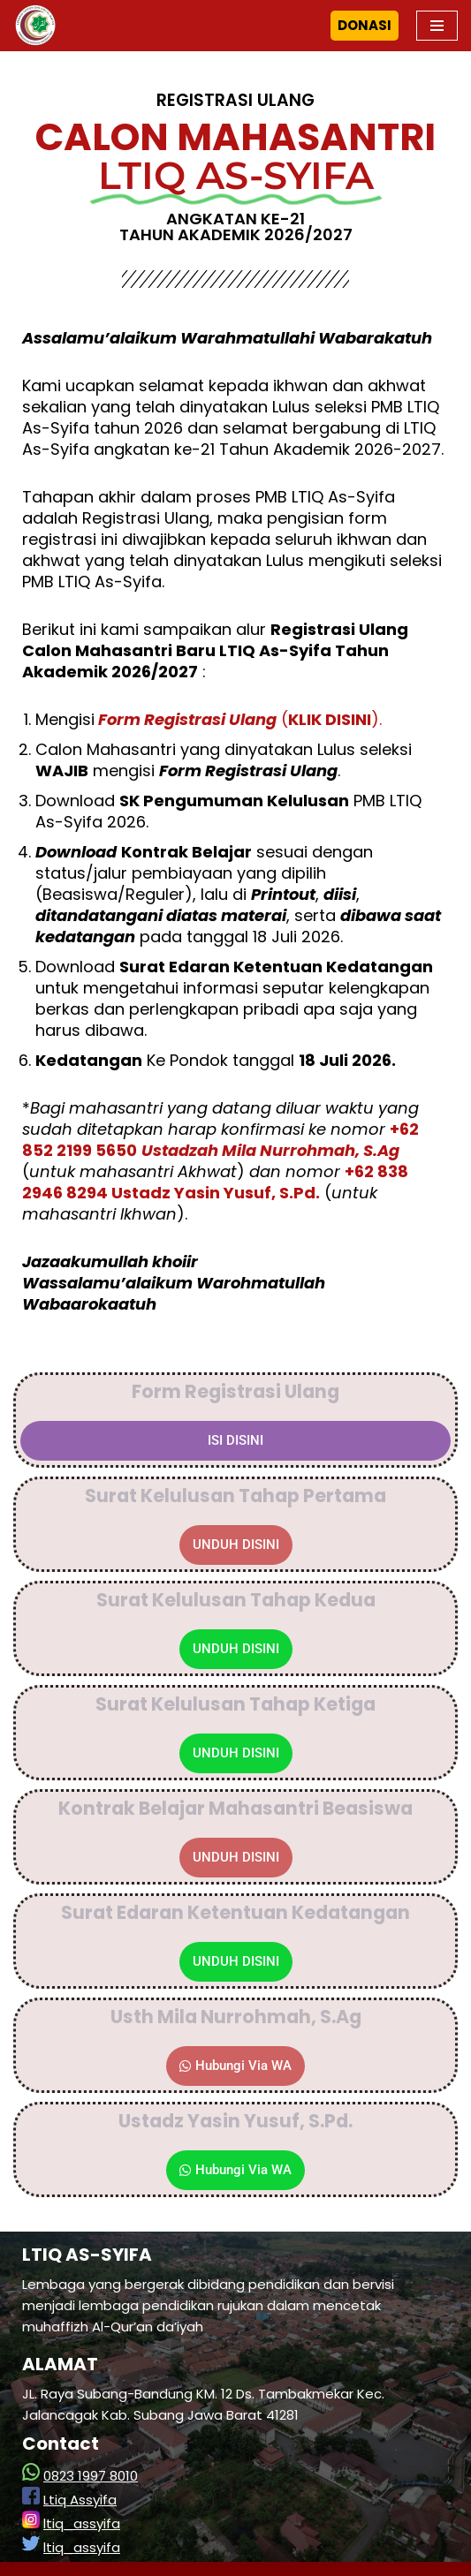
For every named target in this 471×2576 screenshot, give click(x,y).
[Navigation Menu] (437, 26)
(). (238, 719)
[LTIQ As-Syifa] (35, 26)
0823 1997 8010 (90, 2475)
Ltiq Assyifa (80, 2499)
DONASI (364, 25)
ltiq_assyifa (81, 2523)
